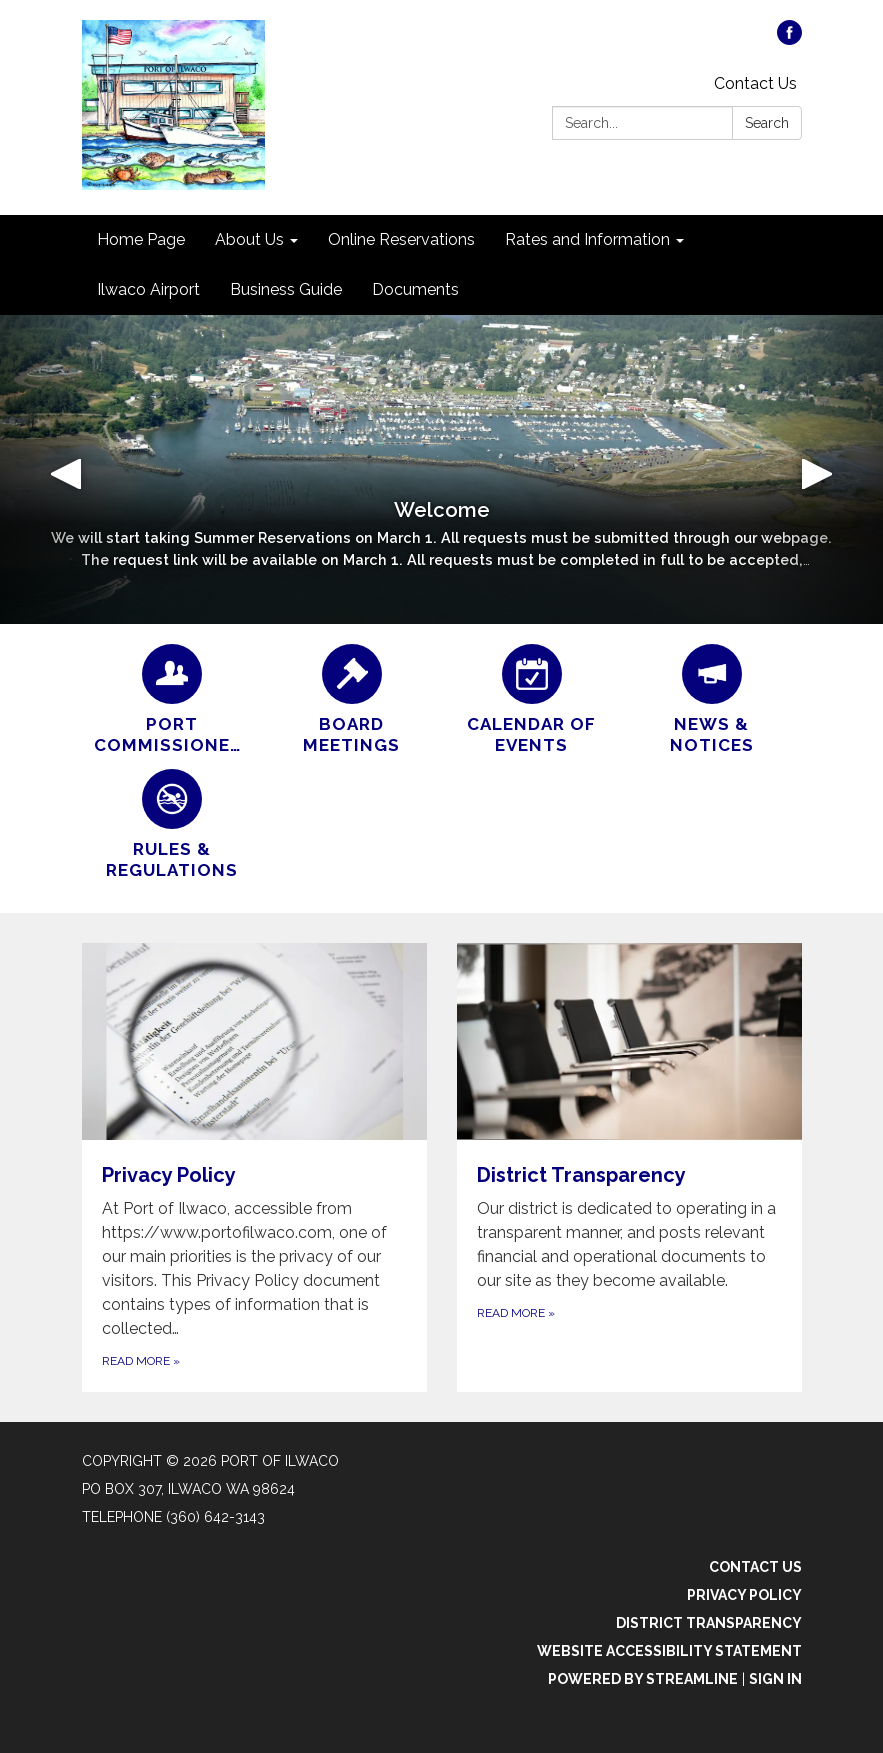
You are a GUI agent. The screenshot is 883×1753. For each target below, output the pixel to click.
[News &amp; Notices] (712, 700)
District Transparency (709, 1623)
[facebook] (789, 39)
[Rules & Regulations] (172, 825)
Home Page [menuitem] (141, 239)
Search (767, 123)
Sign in (775, 1679)
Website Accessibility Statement (669, 1651)
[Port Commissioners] (172, 700)
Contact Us (755, 83)
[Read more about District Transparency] (629, 1167)
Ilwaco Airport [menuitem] (148, 289)
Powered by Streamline (643, 1679)
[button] (66, 469)
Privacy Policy (744, 1595)
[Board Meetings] (352, 700)
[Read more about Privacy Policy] (254, 1167)
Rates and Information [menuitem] (587, 239)
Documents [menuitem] (415, 289)
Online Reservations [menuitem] (401, 239)
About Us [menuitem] (249, 239)
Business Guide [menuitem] (286, 289)
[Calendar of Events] (532, 700)
